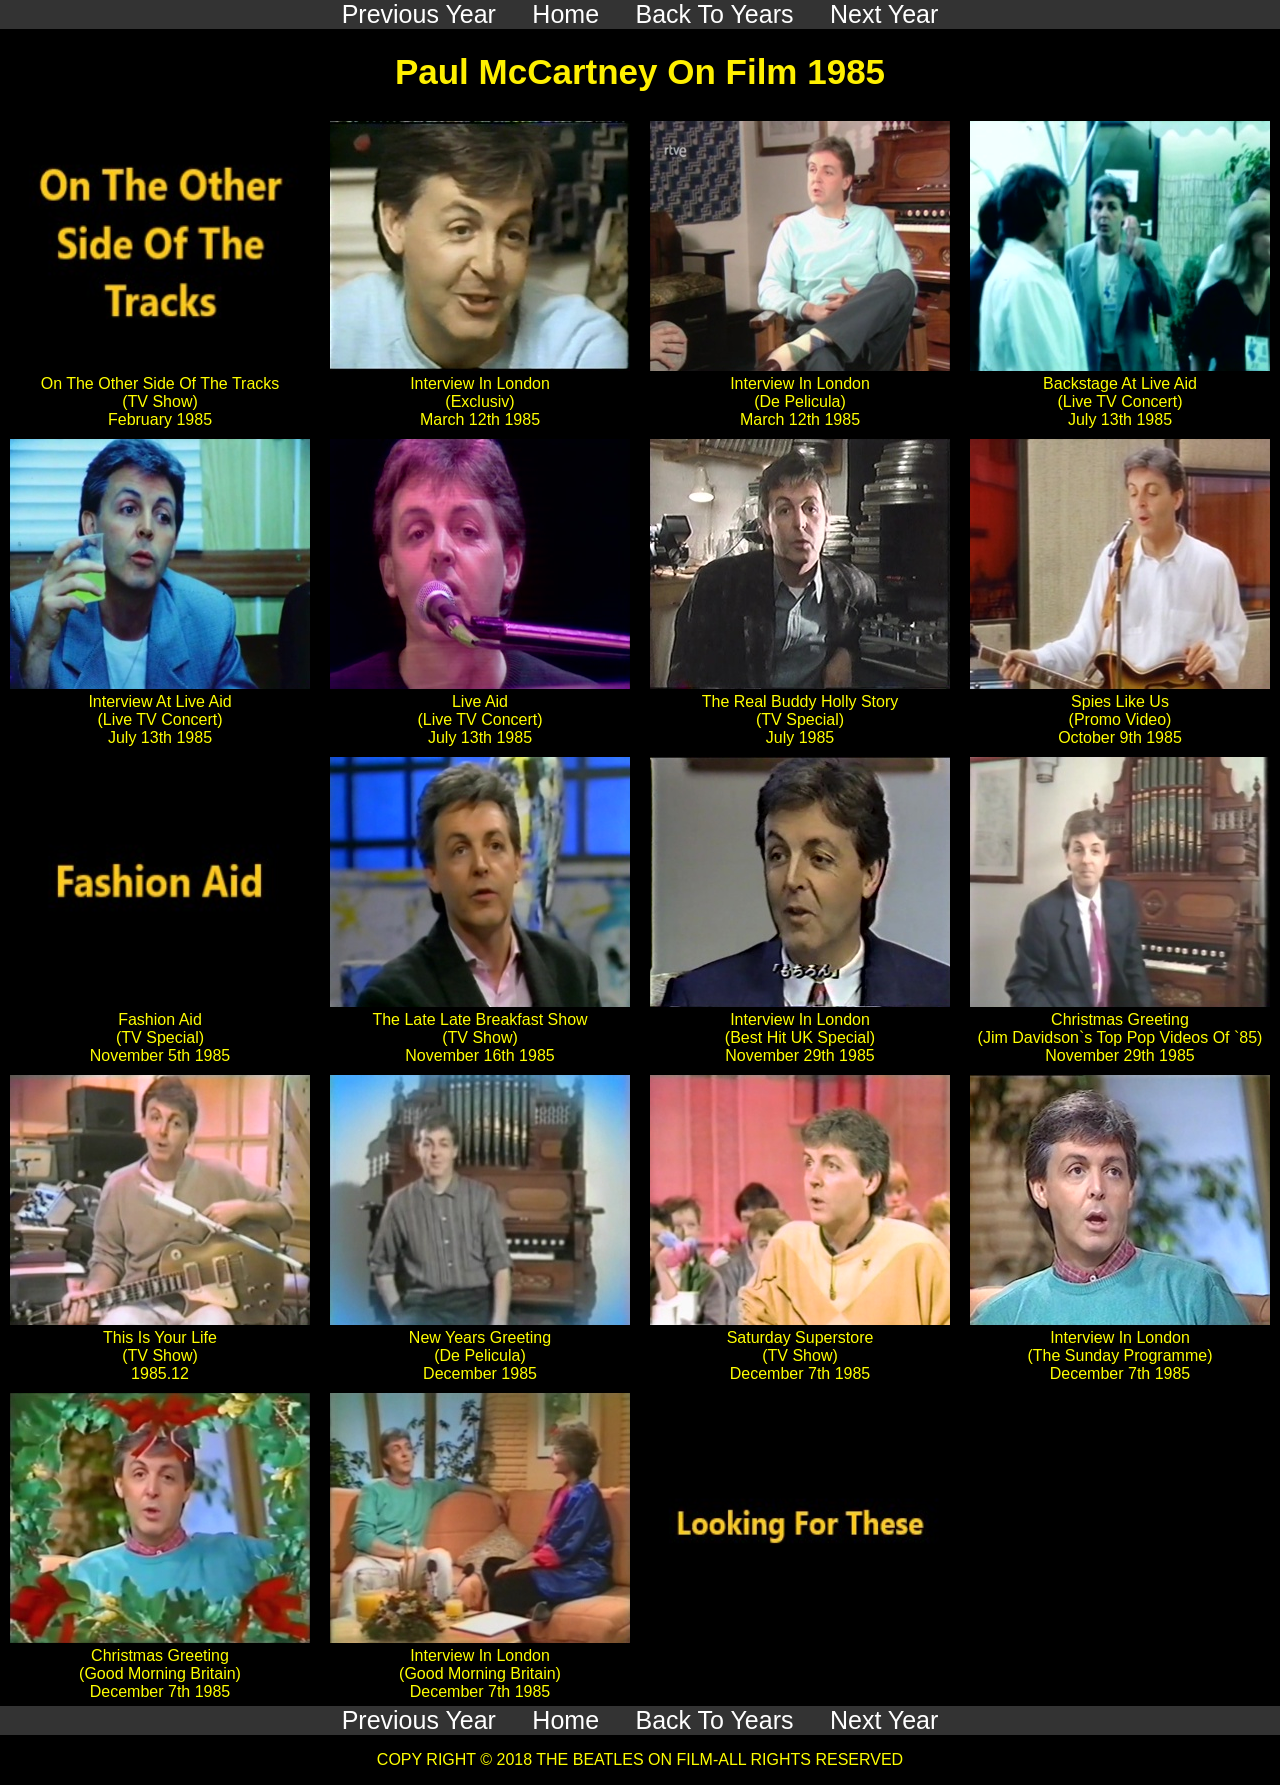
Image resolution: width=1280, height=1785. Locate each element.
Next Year (884, 1720)
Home (565, 1720)
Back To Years (715, 1720)
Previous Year (419, 1720)
